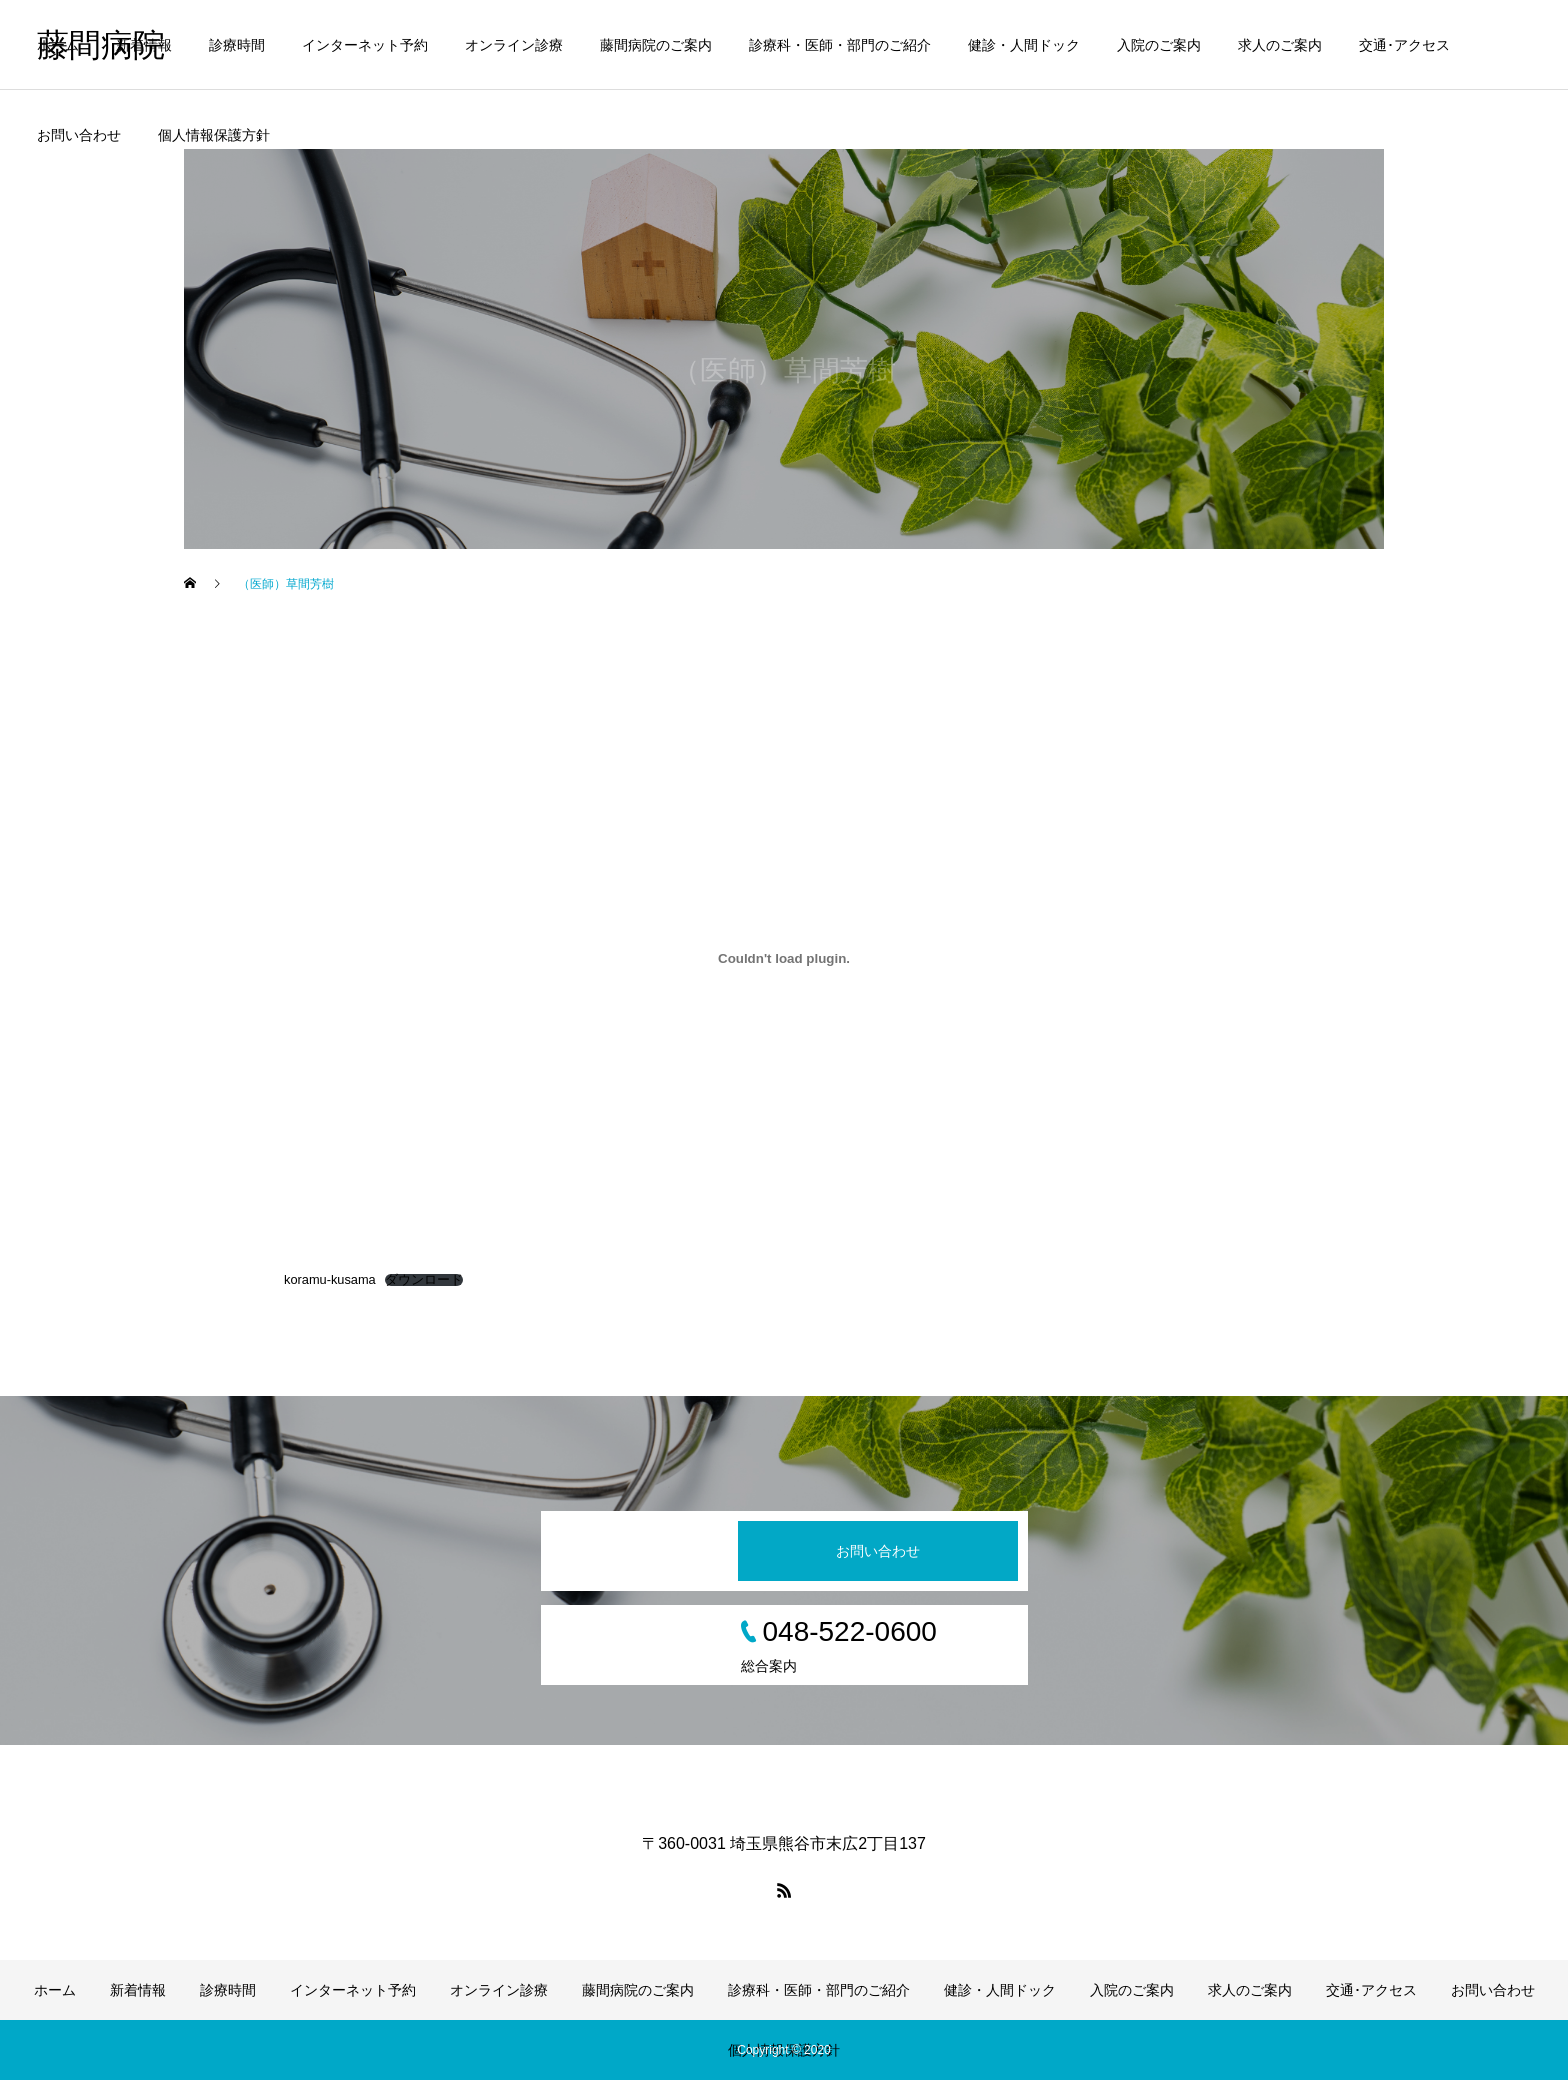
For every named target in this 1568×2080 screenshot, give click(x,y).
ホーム (58, 45)
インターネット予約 (365, 45)
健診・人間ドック (1024, 45)
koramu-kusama (330, 1279)
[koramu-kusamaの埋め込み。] (784, 958)
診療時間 (237, 45)
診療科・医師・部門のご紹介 (840, 45)
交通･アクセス (1404, 45)
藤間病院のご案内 (656, 45)
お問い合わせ (79, 135)
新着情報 (144, 45)
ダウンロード (424, 1280)
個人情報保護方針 (214, 135)
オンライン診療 (514, 45)
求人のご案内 (1280, 45)
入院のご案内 (1159, 45)
